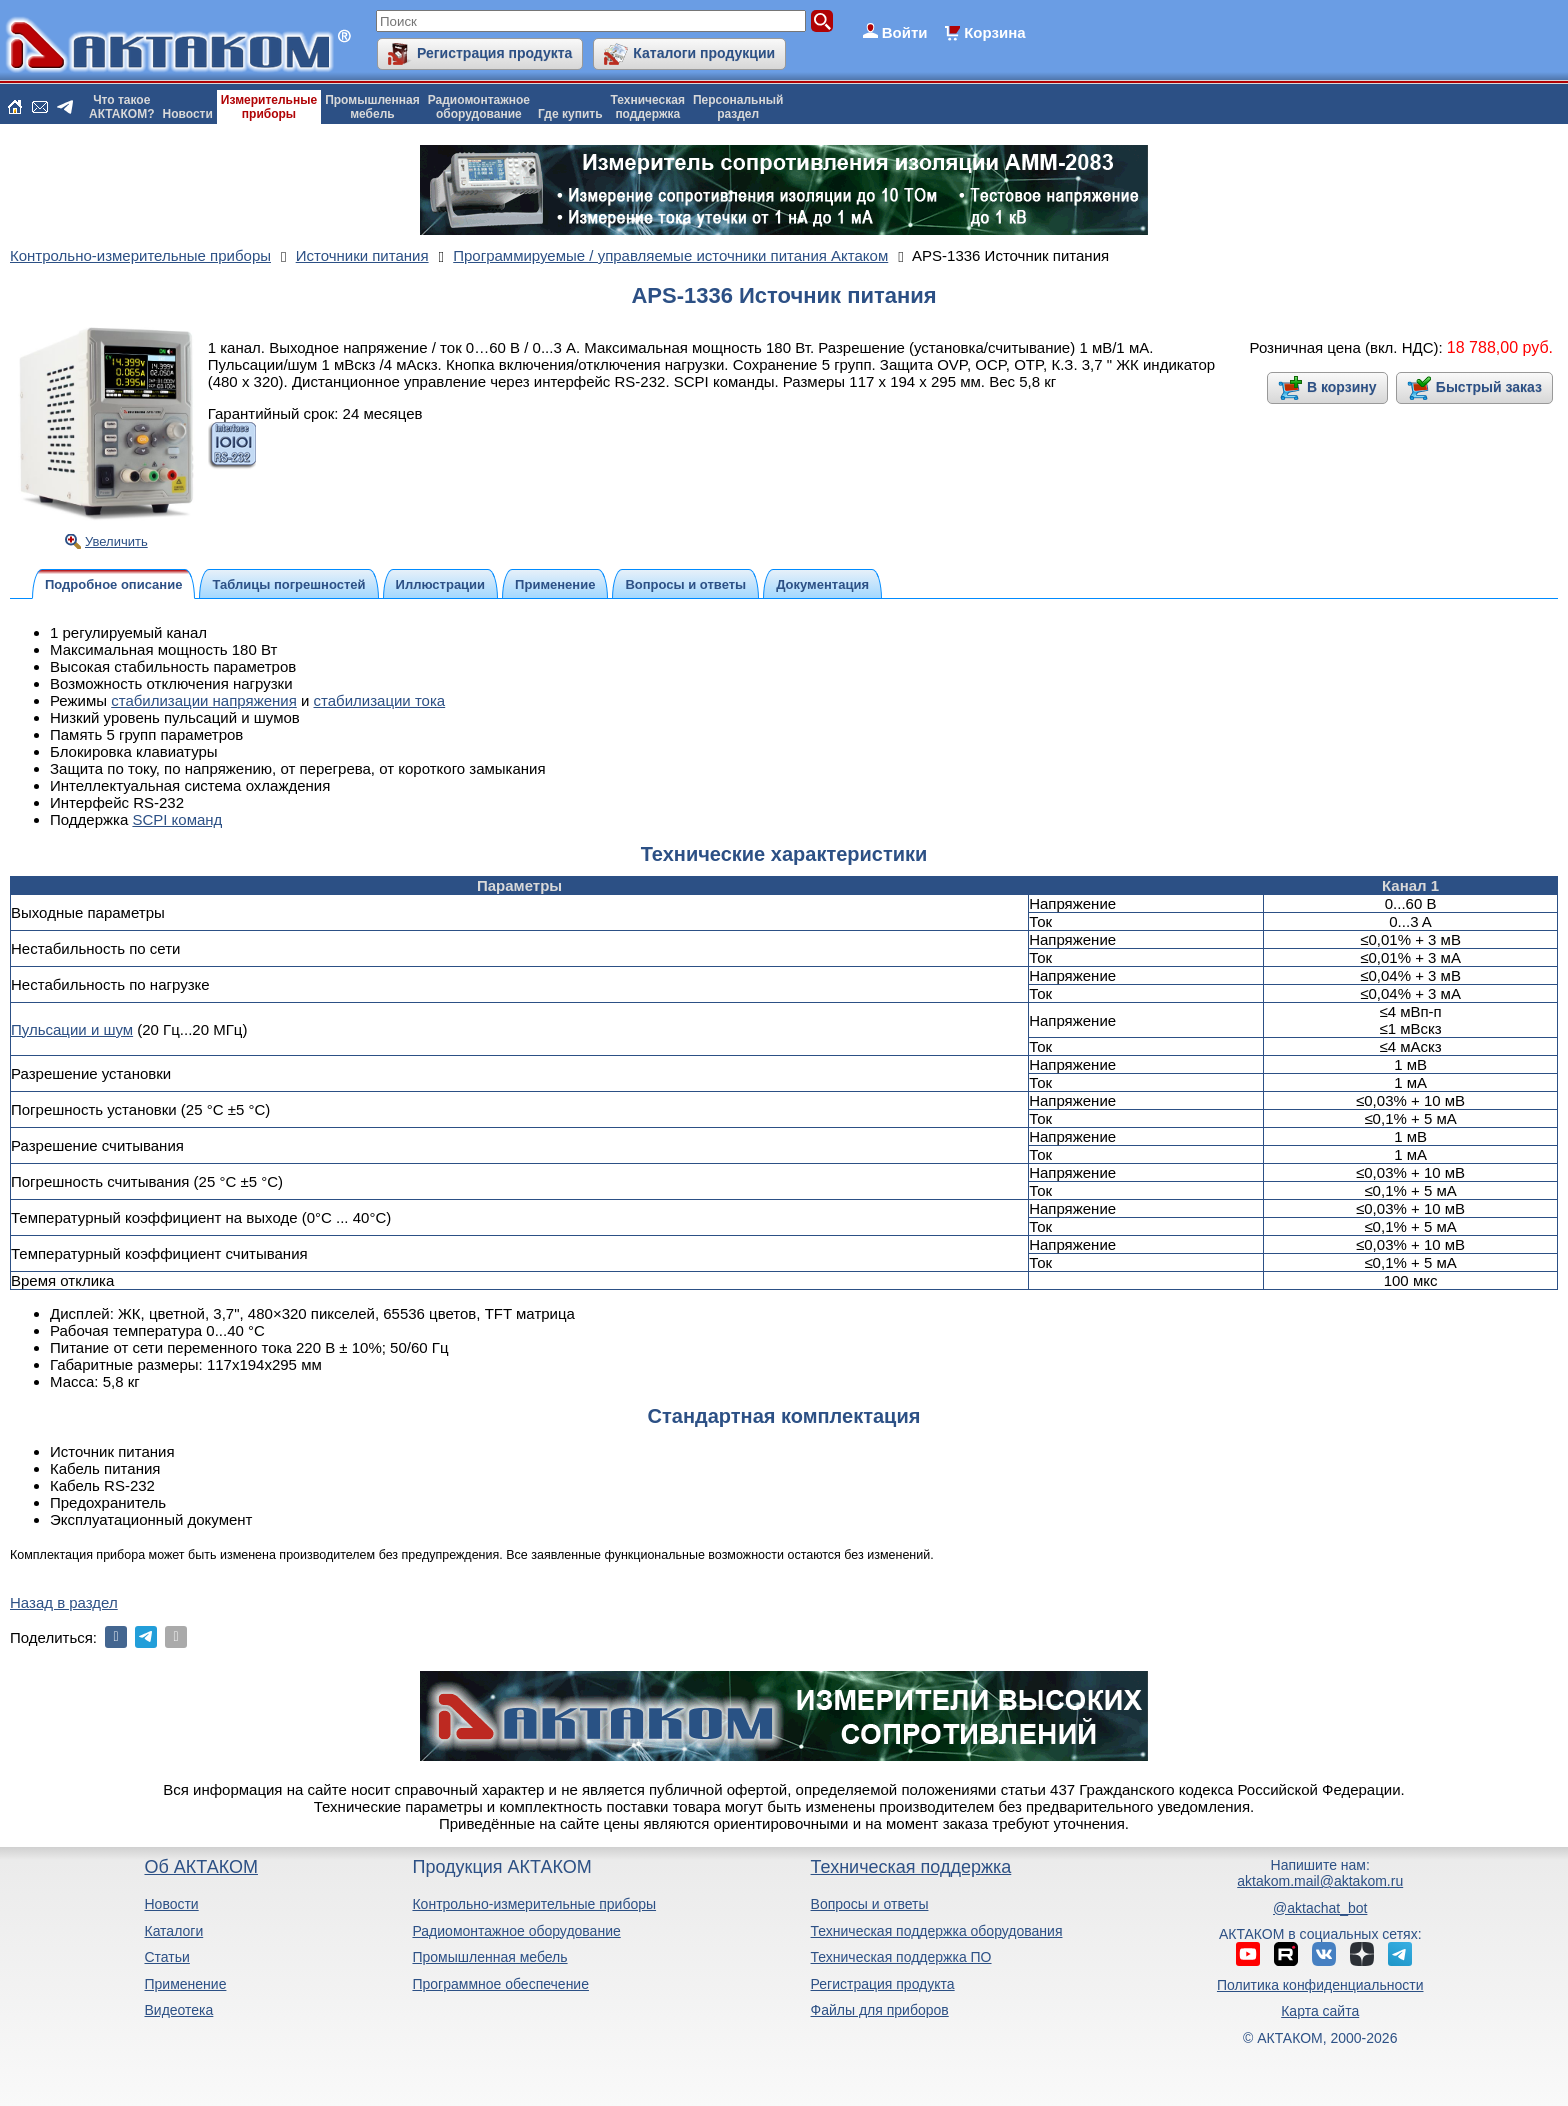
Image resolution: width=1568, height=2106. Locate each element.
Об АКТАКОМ (200, 1867)
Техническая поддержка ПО (901, 1957)
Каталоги (173, 1931)
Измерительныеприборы (269, 107)
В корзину (1342, 387)
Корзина (994, 32)
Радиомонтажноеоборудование (479, 107)
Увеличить (116, 541)
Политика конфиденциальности (1320, 1985)
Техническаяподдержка (648, 107)
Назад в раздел (64, 1602)
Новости (188, 114)
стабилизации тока (380, 700)
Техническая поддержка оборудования (937, 1931)
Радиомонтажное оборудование (516, 1931)
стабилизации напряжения (204, 700)
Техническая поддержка (911, 1867)
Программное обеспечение (500, 1984)
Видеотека (178, 2010)
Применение (185, 1984)
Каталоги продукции (704, 53)
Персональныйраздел (738, 107)
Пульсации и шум (72, 1029)
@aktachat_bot (1320, 1908)
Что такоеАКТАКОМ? (122, 107)
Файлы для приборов (880, 2010)
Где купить (570, 114)
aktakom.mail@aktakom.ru (1320, 1881)
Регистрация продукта (494, 53)
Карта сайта (1320, 2011)
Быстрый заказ (1489, 387)
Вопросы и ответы (870, 1904)
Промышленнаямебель (372, 107)
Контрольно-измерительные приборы (534, 1904)
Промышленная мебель (489, 1957)
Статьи (166, 1957)
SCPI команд (177, 819)
